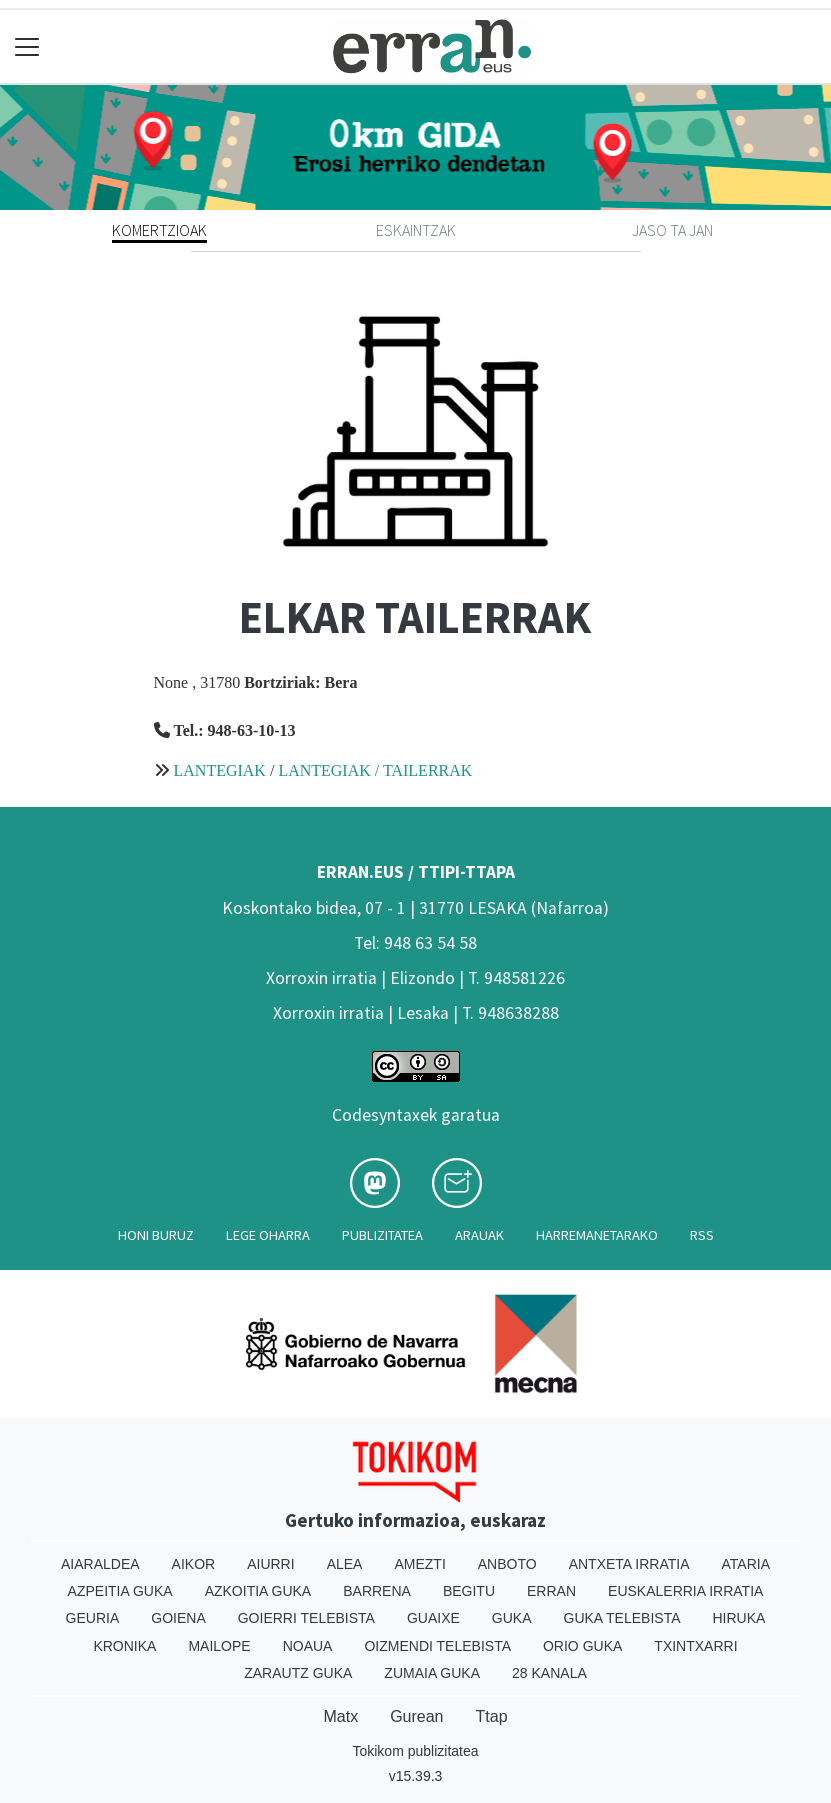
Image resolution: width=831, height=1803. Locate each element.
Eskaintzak (416, 230)
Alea (345, 1564)
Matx (340, 1716)
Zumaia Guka (432, 1673)
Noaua (308, 1646)
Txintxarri (695, 1646)
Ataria (746, 1564)
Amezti (419, 1564)
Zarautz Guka (298, 1673)
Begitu (469, 1591)
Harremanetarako (597, 1235)
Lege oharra (268, 1235)
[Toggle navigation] (27, 46)
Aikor (194, 1564)
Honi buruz (156, 1235)
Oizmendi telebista (437, 1646)
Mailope (219, 1646)
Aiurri (270, 1564)
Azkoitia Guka (258, 1591)
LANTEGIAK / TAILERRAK (375, 770)
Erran (551, 1591)
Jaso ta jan (672, 230)
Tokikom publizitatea (415, 1751)
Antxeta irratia (629, 1564)
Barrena (377, 1591)
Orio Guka (582, 1646)
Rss (702, 1235)
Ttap (492, 1716)
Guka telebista (622, 1618)
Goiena (178, 1618)
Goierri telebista (306, 1618)
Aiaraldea (100, 1564)
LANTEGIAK (220, 770)
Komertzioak (159, 230)
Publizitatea (382, 1235)
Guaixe (433, 1618)
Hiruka (739, 1618)
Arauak (479, 1235)
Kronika (124, 1646)
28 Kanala (549, 1673)
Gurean (416, 1716)
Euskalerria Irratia (685, 1591)
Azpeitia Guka (120, 1591)
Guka (512, 1618)
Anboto (507, 1564)
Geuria (93, 1618)
